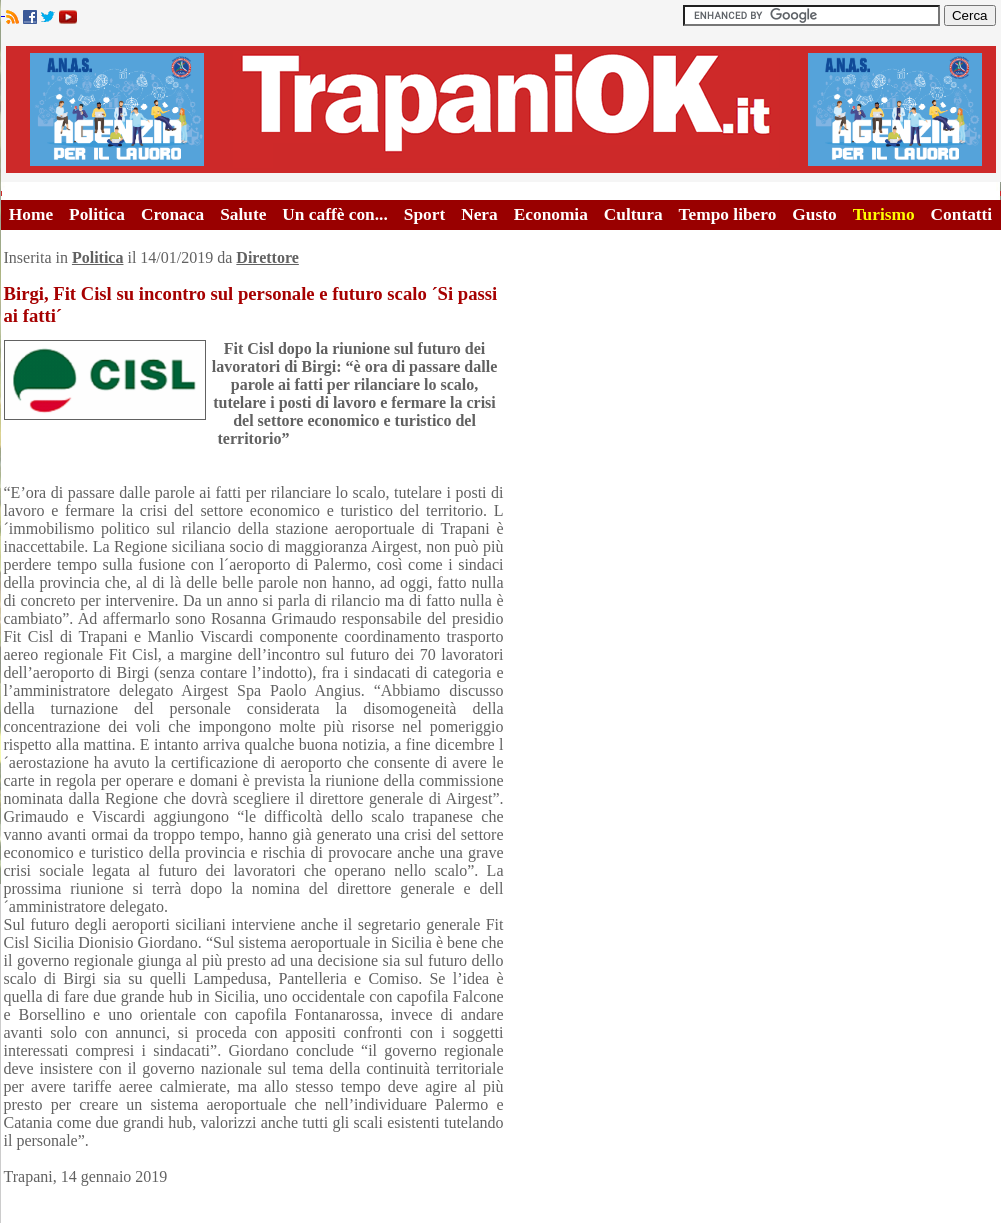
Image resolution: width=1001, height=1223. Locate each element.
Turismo (884, 214)
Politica (97, 214)
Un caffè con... (334, 214)
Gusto (814, 214)
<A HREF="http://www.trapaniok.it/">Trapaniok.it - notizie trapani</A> (501, 109)
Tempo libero (728, 214)
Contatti (962, 214)
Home (31, 214)
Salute (243, 214)
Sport (424, 214)
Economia (551, 214)
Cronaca (172, 214)
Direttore (267, 257)
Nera (479, 214)
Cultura (633, 214)
